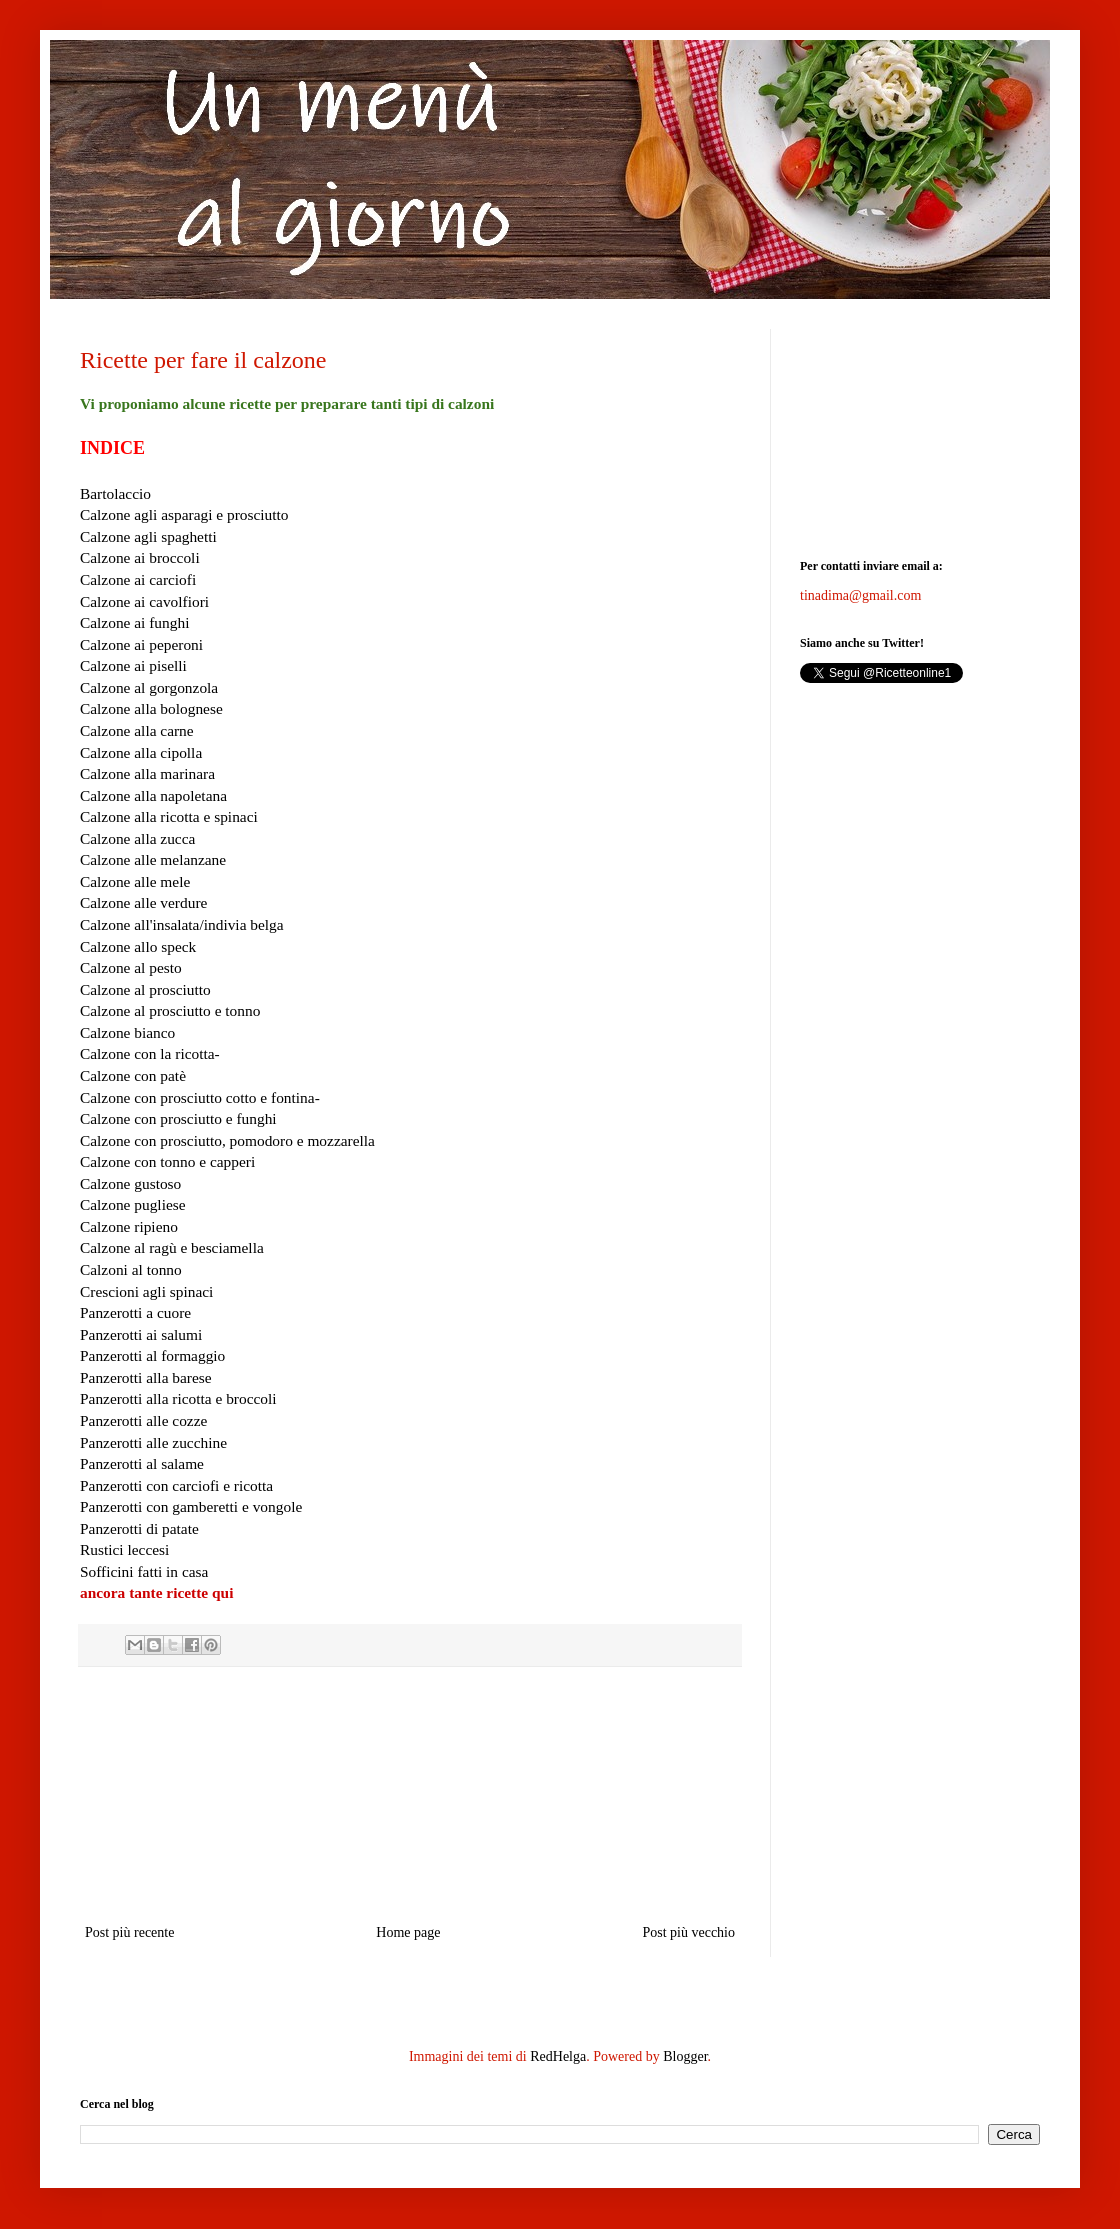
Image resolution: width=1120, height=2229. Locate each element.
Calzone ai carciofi (138, 579)
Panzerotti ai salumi (141, 1334)
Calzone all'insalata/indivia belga (182, 924)
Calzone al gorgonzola (149, 687)
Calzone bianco (127, 1032)
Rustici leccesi (124, 1549)
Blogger (685, 2056)
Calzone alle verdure (143, 902)
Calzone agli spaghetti (148, 536)
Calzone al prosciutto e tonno (170, 1010)
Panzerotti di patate (139, 1528)
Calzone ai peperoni (141, 644)
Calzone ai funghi (134, 622)
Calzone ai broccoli (140, 557)
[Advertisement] (410, 1795)
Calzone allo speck (138, 946)
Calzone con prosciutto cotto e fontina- (200, 1097)
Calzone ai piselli (133, 665)
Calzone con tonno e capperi (167, 1161)
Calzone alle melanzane (153, 859)
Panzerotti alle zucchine (153, 1442)
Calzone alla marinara (147, 773)
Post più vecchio (688, 1932)
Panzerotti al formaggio (152, 1355)
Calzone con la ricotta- (150, 1053)
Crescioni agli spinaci (146, 1291)
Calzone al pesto (131, 967)
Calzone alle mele (135, 881)
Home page (408, 1932)
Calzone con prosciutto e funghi (178, 1118)
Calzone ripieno (129, 1226)
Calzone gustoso (130, 1183)
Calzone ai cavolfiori (144, 601)
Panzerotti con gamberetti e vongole (191, 1506)
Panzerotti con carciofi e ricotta (176, 1485)
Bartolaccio (115, 493)
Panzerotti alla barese (146, 1377)
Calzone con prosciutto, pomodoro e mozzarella (227, 1140)
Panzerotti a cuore (135, 1312)
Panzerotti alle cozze (143, 1420)
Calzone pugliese (133, 1204)
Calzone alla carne (137, 730)
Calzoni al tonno (131, 1269)
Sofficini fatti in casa (144, 1571)
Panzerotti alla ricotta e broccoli (178, 1398)
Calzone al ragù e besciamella (172, 1247)
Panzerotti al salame (142, 1463)
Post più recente (129, 1932)
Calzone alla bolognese (151, 708)
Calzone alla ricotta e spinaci (169, 816)
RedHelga (558, 2056)
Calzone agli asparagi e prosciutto (184, 514)
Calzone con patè (133, 1075)
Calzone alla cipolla (141, 752)
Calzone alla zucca (137, 838)
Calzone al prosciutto (145, 989)
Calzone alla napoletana (153, 795)
